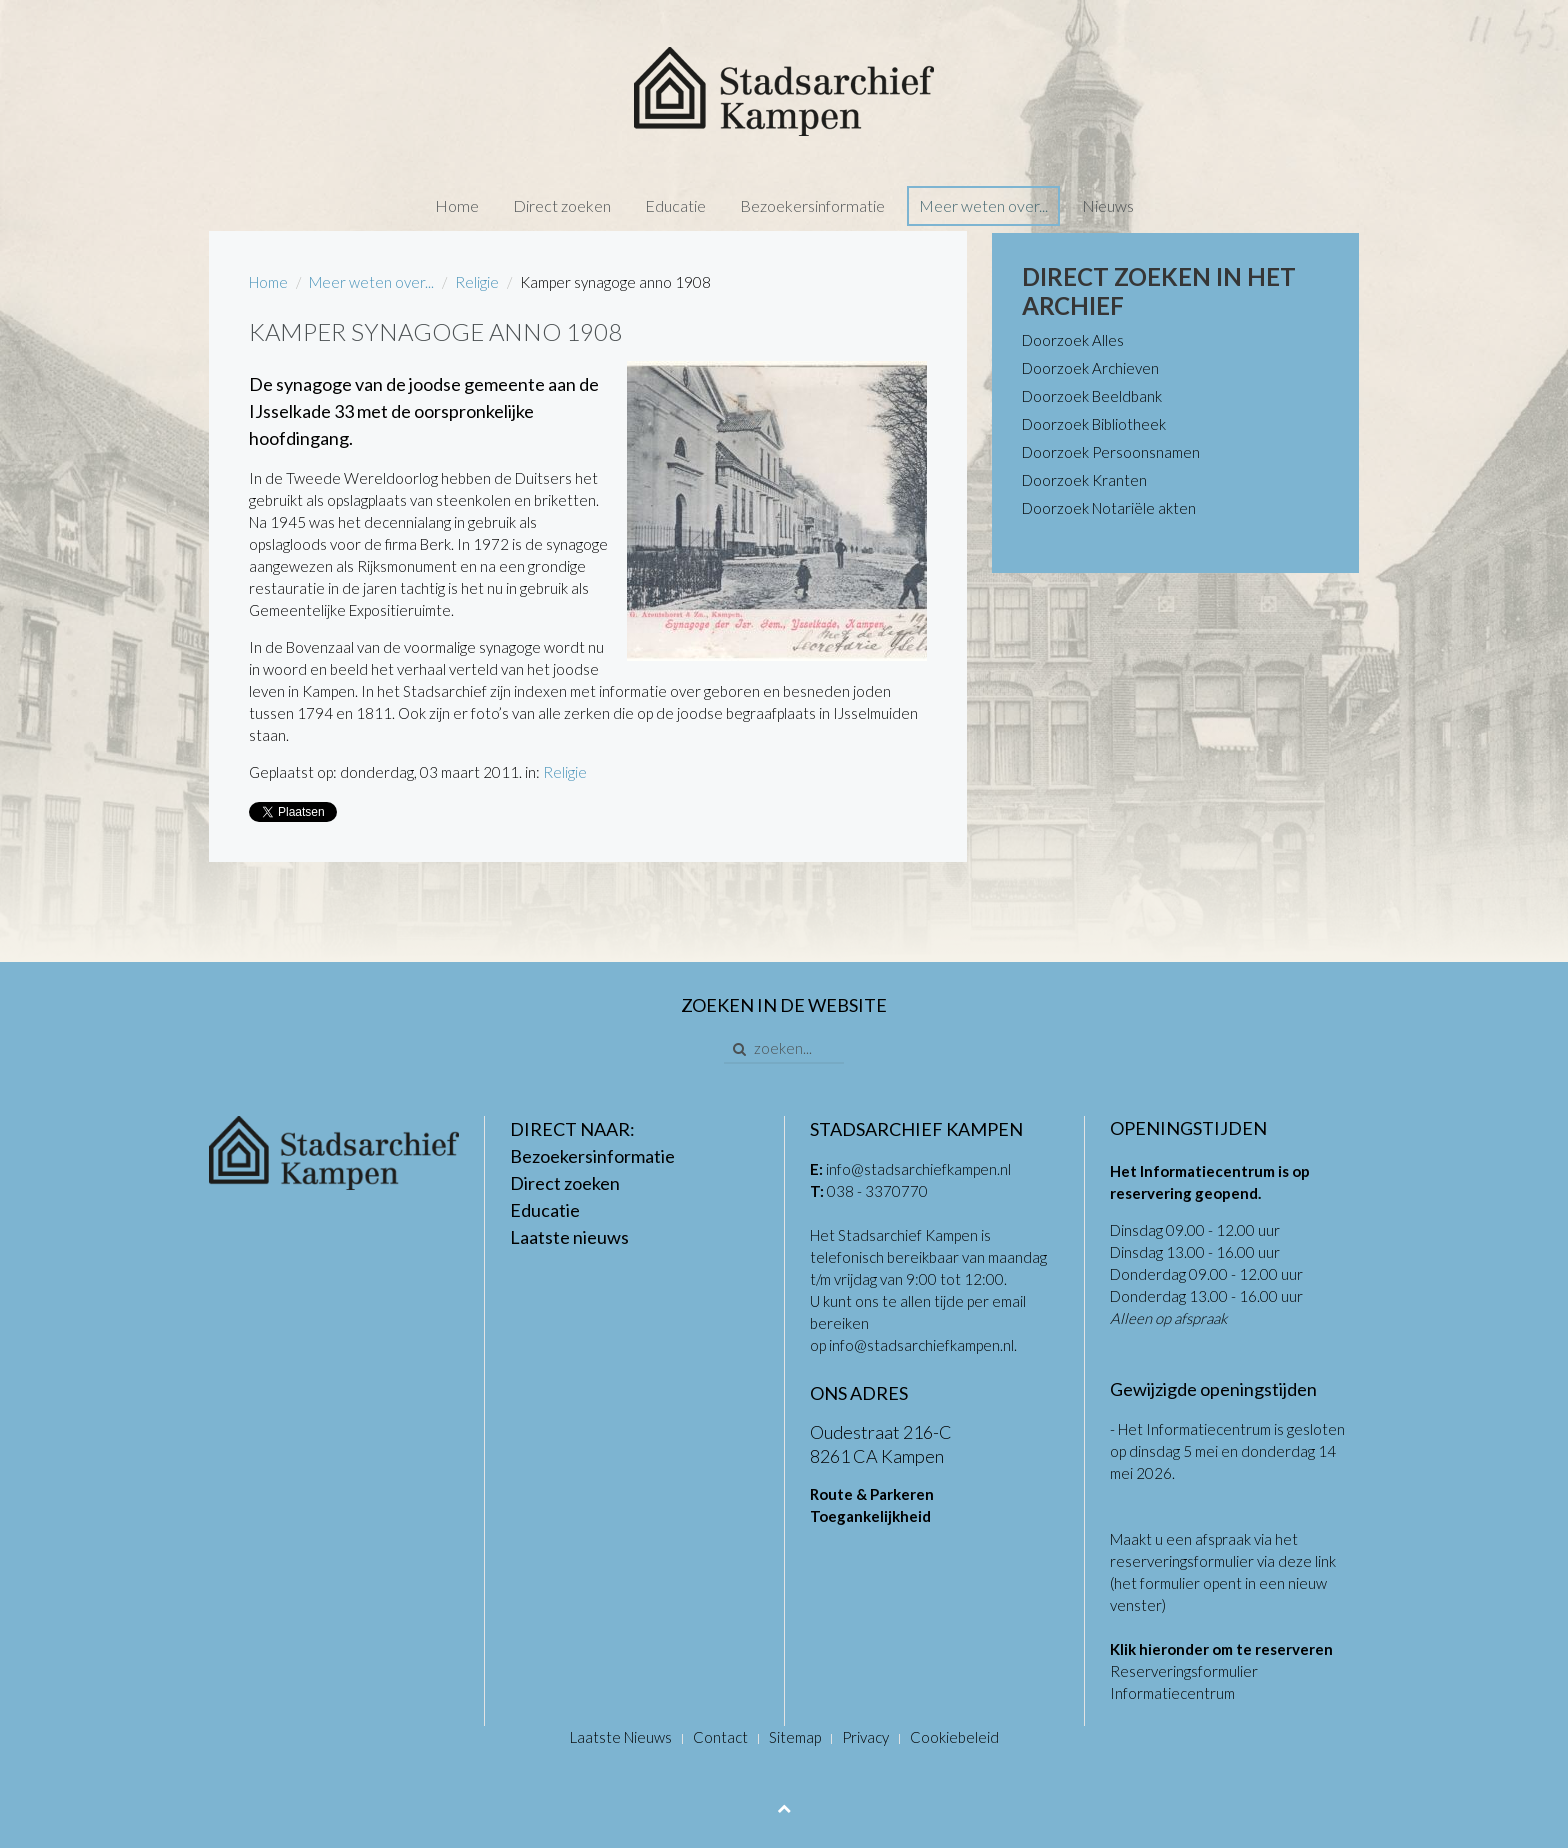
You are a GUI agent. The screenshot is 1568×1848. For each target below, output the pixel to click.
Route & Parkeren (872, 1494)
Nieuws (1108, 205)
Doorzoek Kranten (1084, 480)
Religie (477, 282)
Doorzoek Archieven (1090, 368)
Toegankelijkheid (870, 1516)
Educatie (675, 205)
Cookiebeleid (954, 1737)
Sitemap (795, 1737)
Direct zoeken (562, 205)
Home (457, 205)
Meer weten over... (983, 205)
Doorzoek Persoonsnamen (1111, 452)
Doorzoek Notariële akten (1109, 508)
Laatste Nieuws (621, 1737)
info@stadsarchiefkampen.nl (918, 1169)
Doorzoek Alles (1073, 340)
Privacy (865, 1737)
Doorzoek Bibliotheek (1094, 424)
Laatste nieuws (569, 1237)
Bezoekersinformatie (812, 205)
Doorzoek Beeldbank (1092, 396)
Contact (720, 1737)
